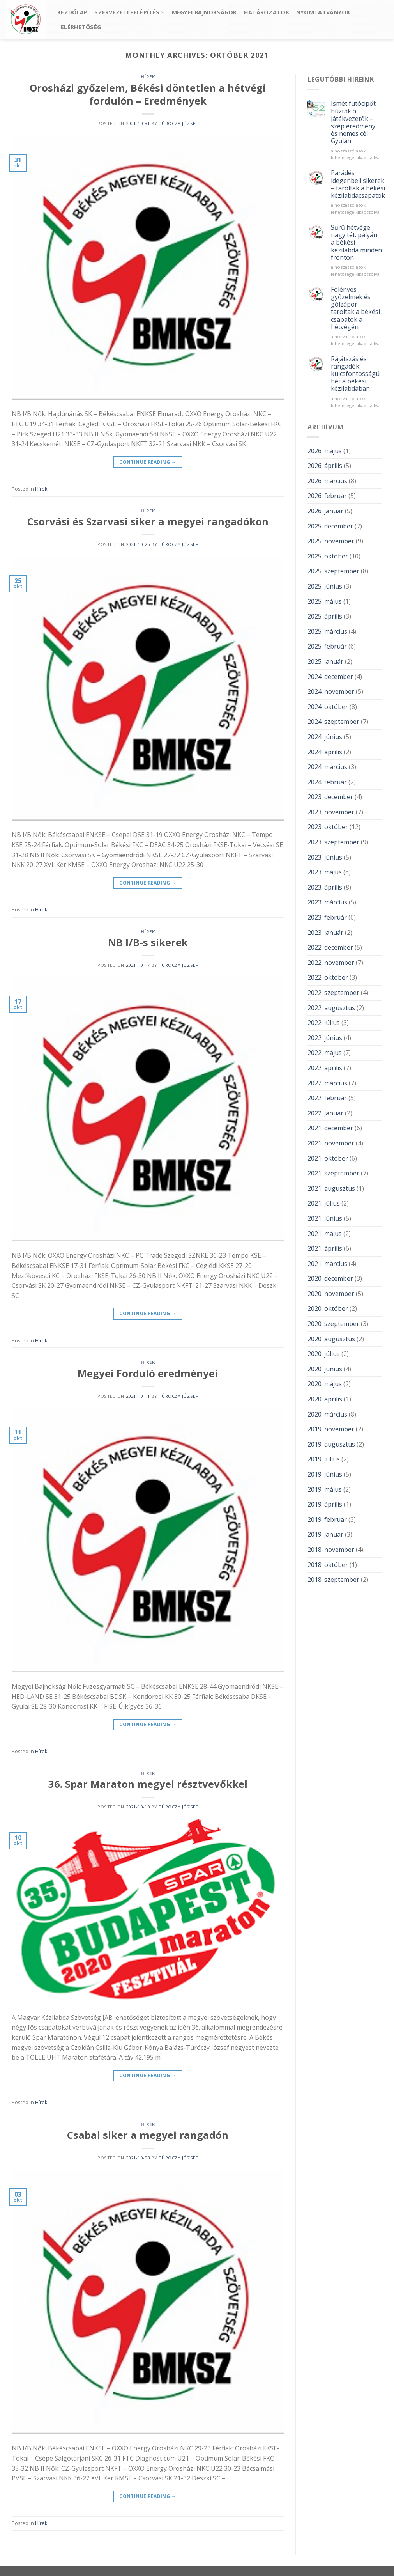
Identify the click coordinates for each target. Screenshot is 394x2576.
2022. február (327, 1098)
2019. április (324, 1504)
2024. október (327, 706)
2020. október (327, 1308)
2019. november (330, 1429)
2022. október (327, 977)
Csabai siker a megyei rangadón (147, 2135)
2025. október (327, 556)
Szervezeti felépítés (129, 12)
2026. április (324, 465)
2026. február (327, 495)
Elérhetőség (81, 27)
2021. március (327, 1263)
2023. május (324, 872)
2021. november (330, 1143)
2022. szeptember (333, 992)
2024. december (330, 676)
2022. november (330, 962)
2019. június (324, 1474)
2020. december (330, 1278)
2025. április (324, 616)
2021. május (324, 1233)
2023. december (330, 796)
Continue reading (147, 462)
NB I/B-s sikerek (148, 942)
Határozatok (266, 12)
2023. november (330, 812)
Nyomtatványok (323, 12)
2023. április (324, 887)
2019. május (324, 1489)
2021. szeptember (333, 1173)
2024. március (327, 766)
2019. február (327, 1519)
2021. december (330, 1128)
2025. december (330, 526)
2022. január (325, 1113)
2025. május (324, 601)
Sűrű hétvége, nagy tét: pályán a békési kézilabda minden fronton (356, 242)
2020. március (327, 1414)
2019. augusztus (331, 1444)
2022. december (330, 947)
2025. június (324, 586)
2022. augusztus (331, 1007)
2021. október (327, 1158)
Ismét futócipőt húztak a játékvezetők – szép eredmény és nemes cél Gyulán (353, 122)
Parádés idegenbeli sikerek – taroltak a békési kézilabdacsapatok (358, 184)
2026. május (324, 451)
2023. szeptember (333, 842)
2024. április (324, 752)
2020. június (324, 1369)
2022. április (324, 1068)
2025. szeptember (333, 571)
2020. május (324, 1383)
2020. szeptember (333, 1323)
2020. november (330, 1293)
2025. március (327, 631)
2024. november (330, 691)
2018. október (327, 1564)
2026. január (325, 511)
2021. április (324, 1248)
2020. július (323, 1353)
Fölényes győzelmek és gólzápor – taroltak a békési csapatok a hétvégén (355, 308)
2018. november (330, 1549)
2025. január (325, 661)
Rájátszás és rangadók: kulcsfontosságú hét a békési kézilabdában (355, 374)
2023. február (327, 917)
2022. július (323, 1022)
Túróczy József (178, 123)
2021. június (324, 1218)
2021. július (323, 1203)
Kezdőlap (72, 12)
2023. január (325, 932)
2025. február (327, 646)
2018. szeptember (333, 1579)
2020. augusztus (331, 1339)
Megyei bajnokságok (204, 12)
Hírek (148, 77)
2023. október (327, 827)
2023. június (324, 857)
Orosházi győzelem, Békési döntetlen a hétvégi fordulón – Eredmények (148, 94)
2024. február (327, 782)
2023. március (327, 902)
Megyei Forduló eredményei (148, 1373)
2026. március (327, 481)
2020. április (324, 1399)
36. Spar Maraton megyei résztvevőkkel (147, 1784)
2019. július (323, 1459)
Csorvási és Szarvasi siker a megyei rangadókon (148, 521)
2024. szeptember (333, 721)
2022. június (324, 1038)
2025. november (330, 541)
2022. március (327, 1083)
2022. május (324, 1052)
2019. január (325, 1534)
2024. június (324, 736)
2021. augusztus (331, 1188)
